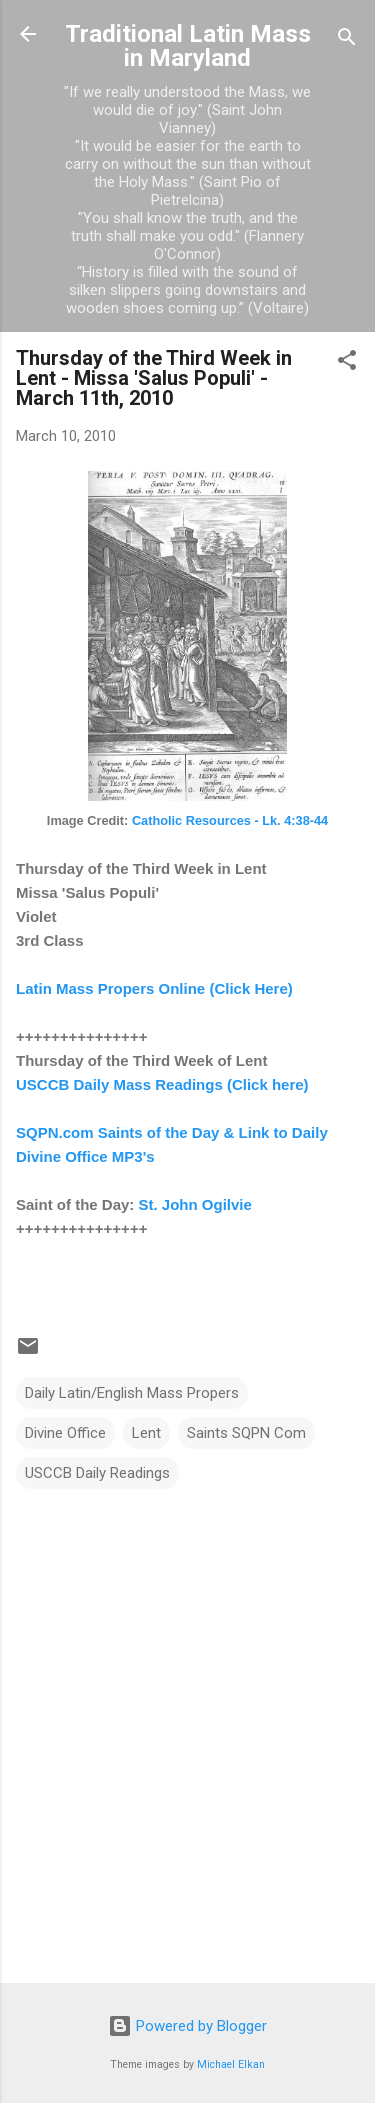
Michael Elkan (231, 2064)
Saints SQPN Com (246, 1433)
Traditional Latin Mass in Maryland (188, 46)
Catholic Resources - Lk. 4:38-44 (230, 820)
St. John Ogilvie (195, 1204)
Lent (146, 1433)
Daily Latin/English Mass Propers (132, 1393)
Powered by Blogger (187, 2026)
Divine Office (65, 1433)
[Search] (347, 40)
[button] (347, 363)
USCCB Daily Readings (97, 1473)
